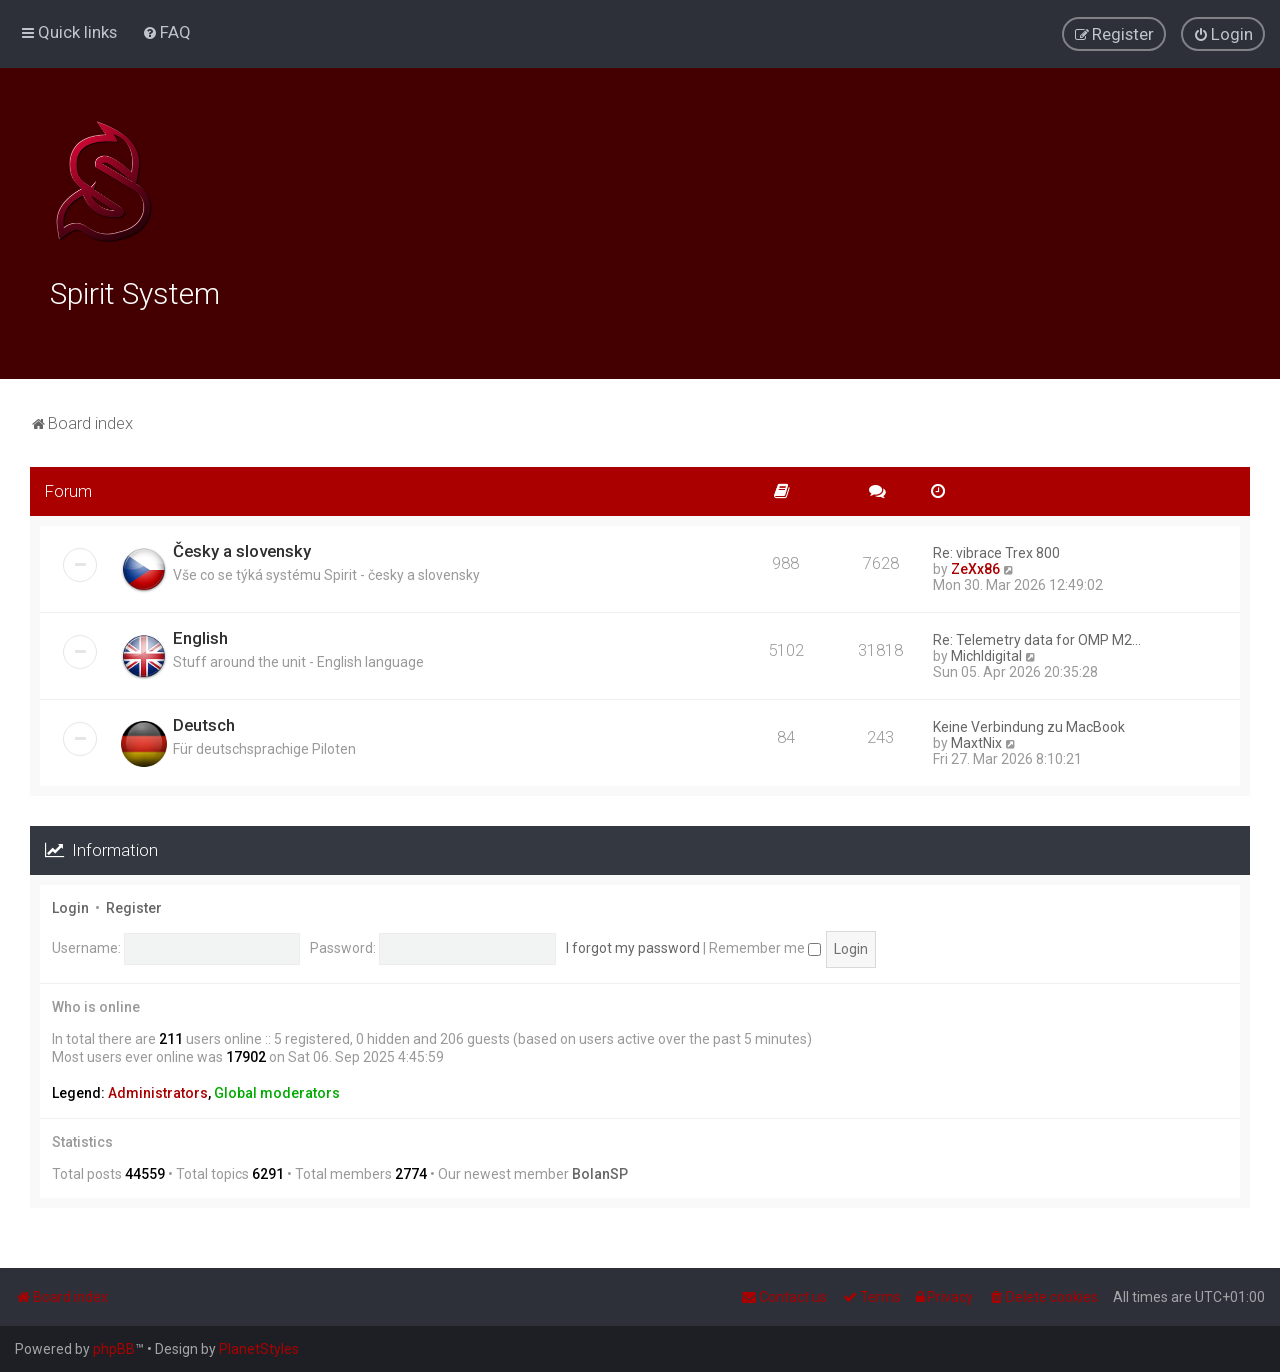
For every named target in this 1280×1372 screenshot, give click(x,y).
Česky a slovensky (242, 548)
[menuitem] (166, 32)
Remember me (765, 945)
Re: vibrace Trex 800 (996, 550)
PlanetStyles (259, 1349)
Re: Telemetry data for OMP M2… (1037, 637)
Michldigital (986, 653)
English (200, 635)
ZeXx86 (975, 566)
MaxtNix (976, 740)
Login (70, 905)
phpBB (114, 1349)
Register (134, 905)
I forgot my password (633, 945)
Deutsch (204, 722)
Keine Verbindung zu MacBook (1029, 724)
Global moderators (277, 1091)
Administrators (158, 1091)
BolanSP (600, 1171)
